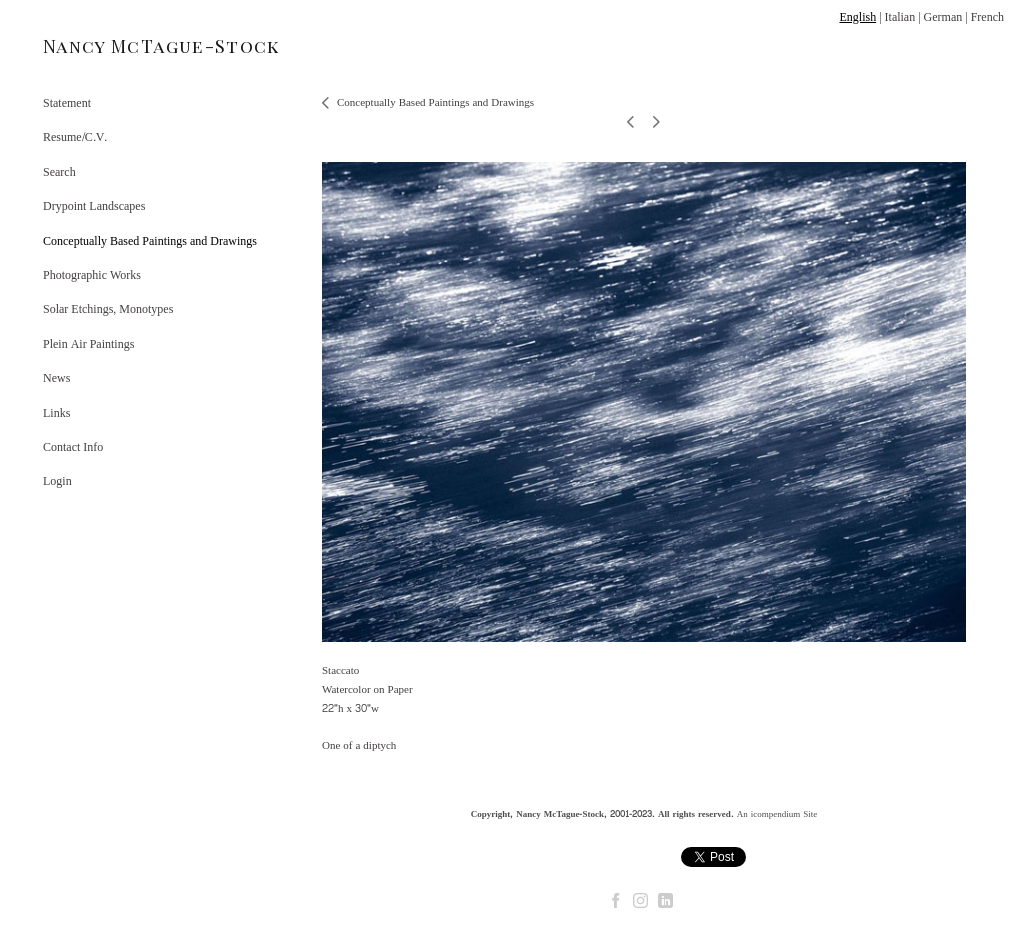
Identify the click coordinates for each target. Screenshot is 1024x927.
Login (57, 481)
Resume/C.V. (75, 137)
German (943, 17)
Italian (900, 17)
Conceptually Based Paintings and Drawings (150, 241)
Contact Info (73, 447)
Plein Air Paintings (88, 344)
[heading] (93, 46)
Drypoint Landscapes (94, 206)
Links (56, 413)
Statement (67, 103)
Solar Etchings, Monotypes (108, 309)
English (857, 17)
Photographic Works (92, 275)
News (56, 378)
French (987, 17)
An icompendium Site (777, 814)
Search (59, 172)
